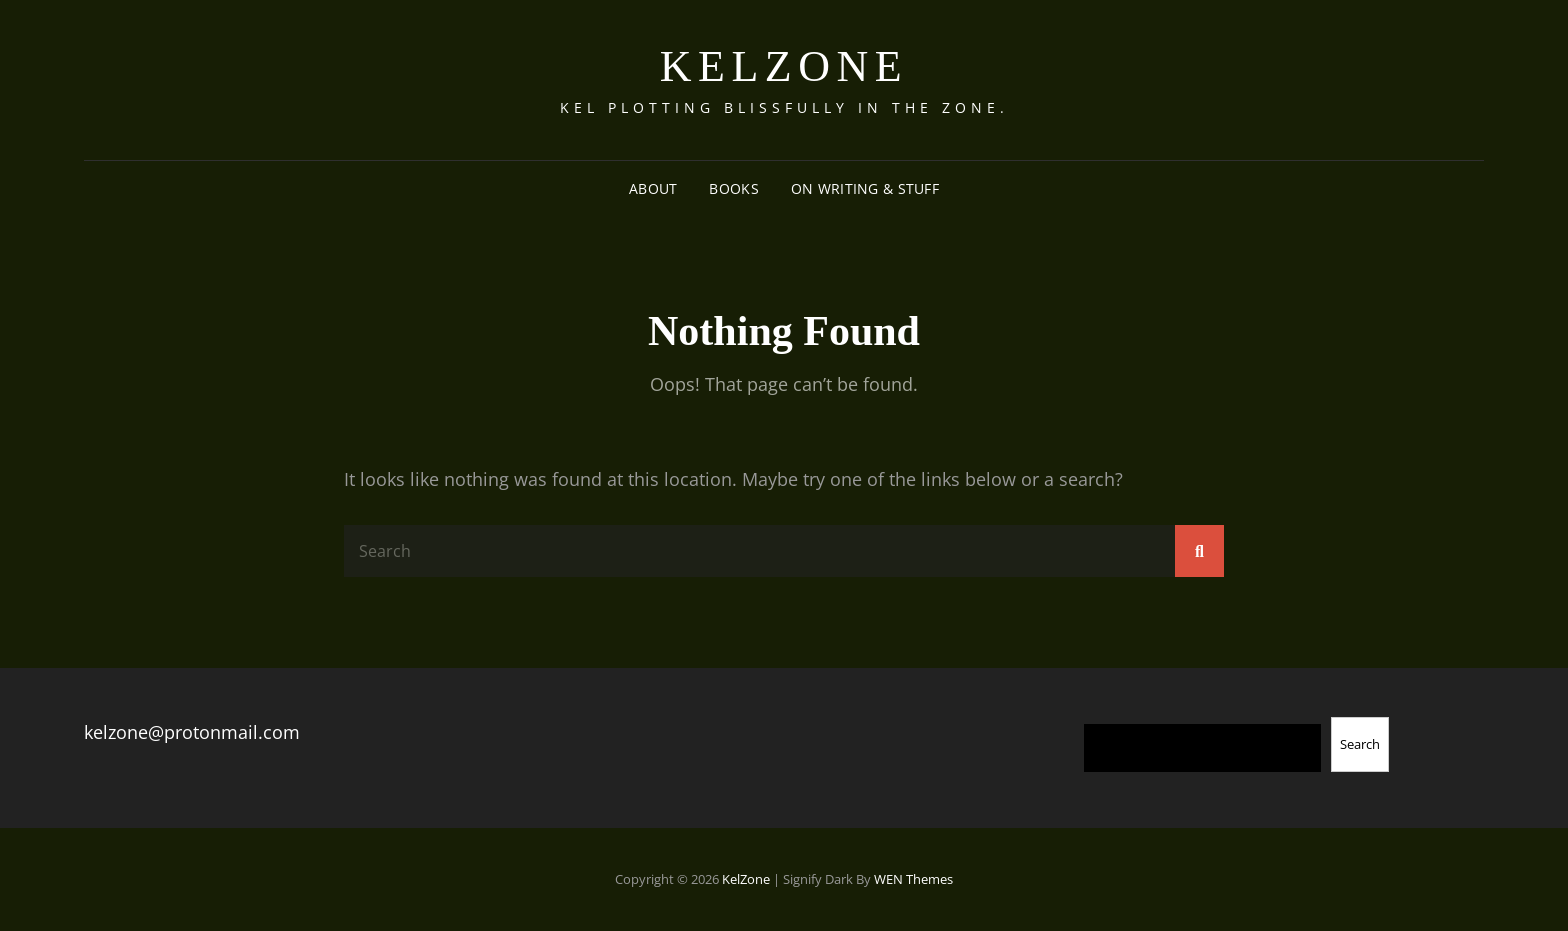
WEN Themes (913, 879)
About (653, 188)
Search (1360, 744)
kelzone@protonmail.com (192, 732)
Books (733, 188)
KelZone (784, 66)
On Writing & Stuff (865, 188)
